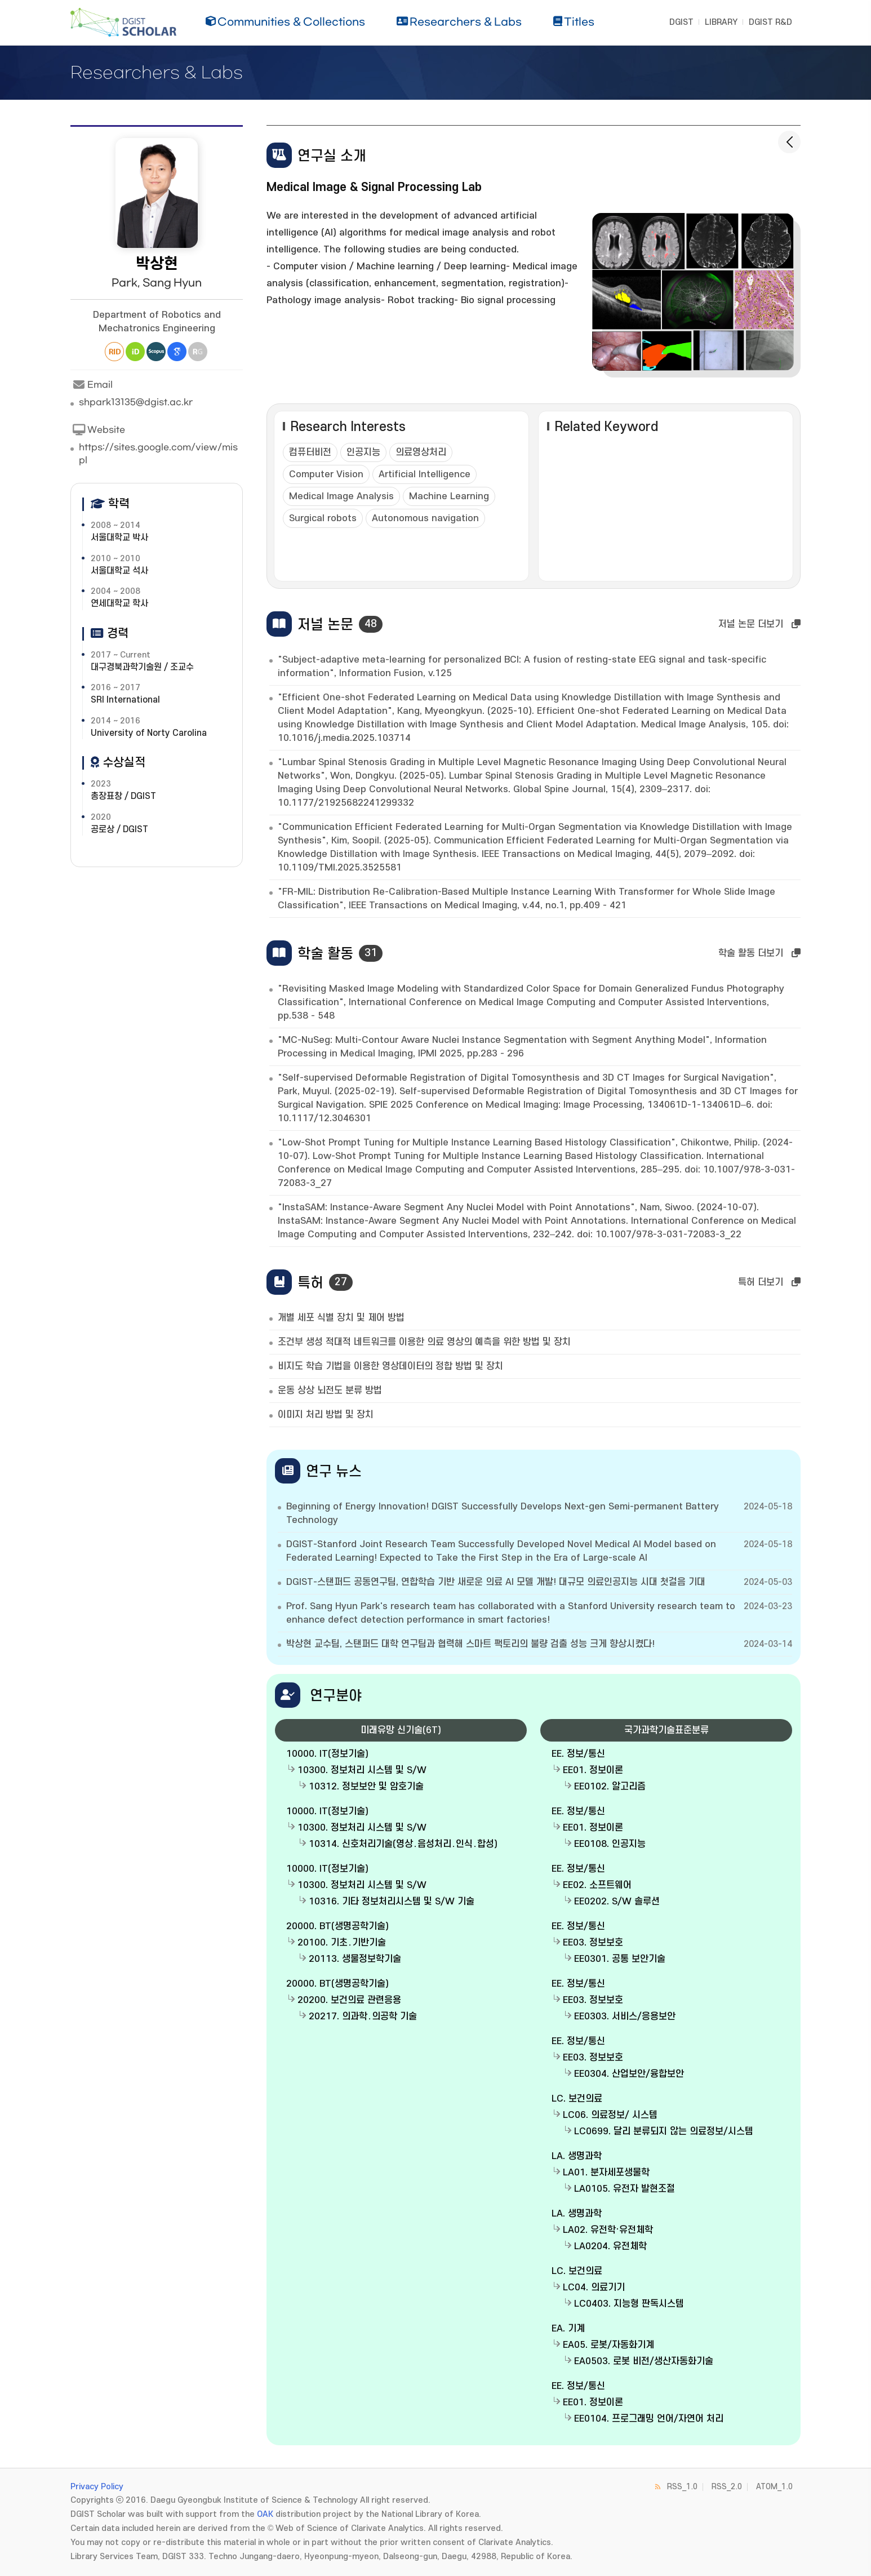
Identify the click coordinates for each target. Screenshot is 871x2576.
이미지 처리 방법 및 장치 (326, 1415)
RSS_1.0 (682, 2486)
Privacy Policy (96, 2486)
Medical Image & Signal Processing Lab (374, 187)
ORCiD (135, 351)
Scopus (156, 351)
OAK (265, 2514)
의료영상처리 (420, 452)
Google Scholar (176, 351)
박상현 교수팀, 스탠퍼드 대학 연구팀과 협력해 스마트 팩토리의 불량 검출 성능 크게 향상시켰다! (470, 1644)
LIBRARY (721, 22)
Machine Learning (449, 496)
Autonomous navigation (425, 518)
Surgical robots (323, 518)
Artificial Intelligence (424, 474)
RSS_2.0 (727, 2486)
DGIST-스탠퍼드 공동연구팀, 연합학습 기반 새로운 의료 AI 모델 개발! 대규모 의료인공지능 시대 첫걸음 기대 (495, 1582)
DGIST (681, 22)
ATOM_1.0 (774, 2486)
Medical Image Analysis (341, 496)
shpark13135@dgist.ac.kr (136, 402)
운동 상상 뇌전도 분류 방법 (330, 1390)
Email (91, 384)
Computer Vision (326, 474)
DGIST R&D (770, 22)
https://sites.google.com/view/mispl (158, 453)
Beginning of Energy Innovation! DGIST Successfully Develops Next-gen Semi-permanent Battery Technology (502, 1513)
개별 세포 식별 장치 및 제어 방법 (341, 1318)
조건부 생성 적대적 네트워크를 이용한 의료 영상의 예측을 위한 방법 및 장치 (424, 1342)
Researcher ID (114, 351)
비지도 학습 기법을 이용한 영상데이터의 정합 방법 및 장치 (390, 1366)
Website (97, 430)
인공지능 (363, 452)
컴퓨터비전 (310, 452)
